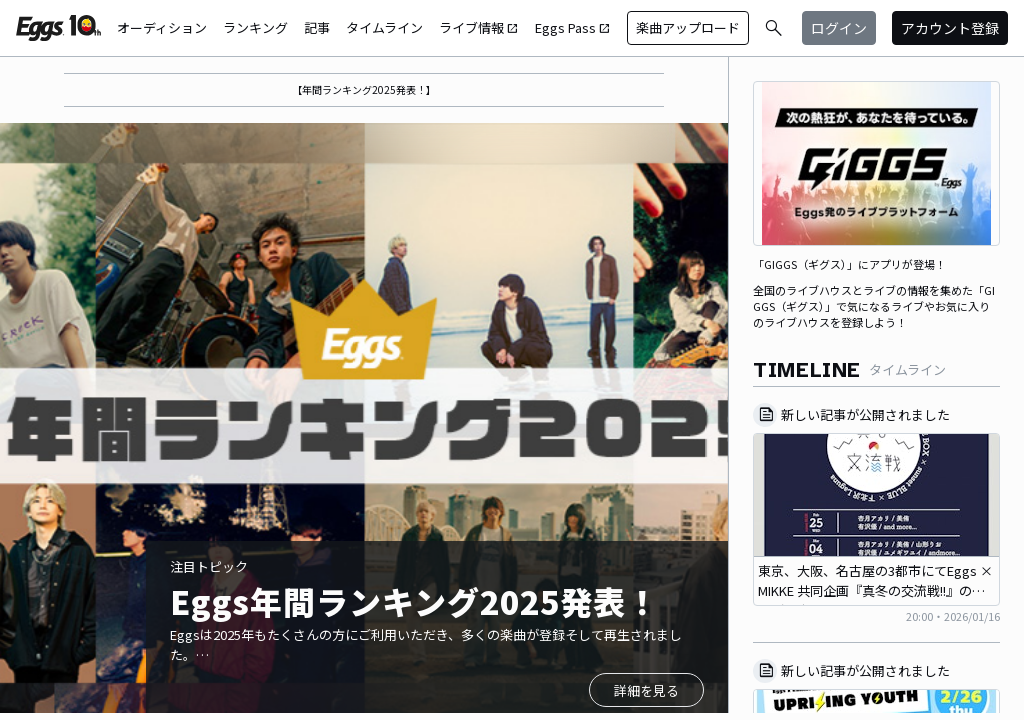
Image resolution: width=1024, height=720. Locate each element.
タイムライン (384, 27)
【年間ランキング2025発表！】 (364, 89)
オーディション (162, 27)
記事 (317, 27)
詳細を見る (646, 690)
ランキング (255, 27)
